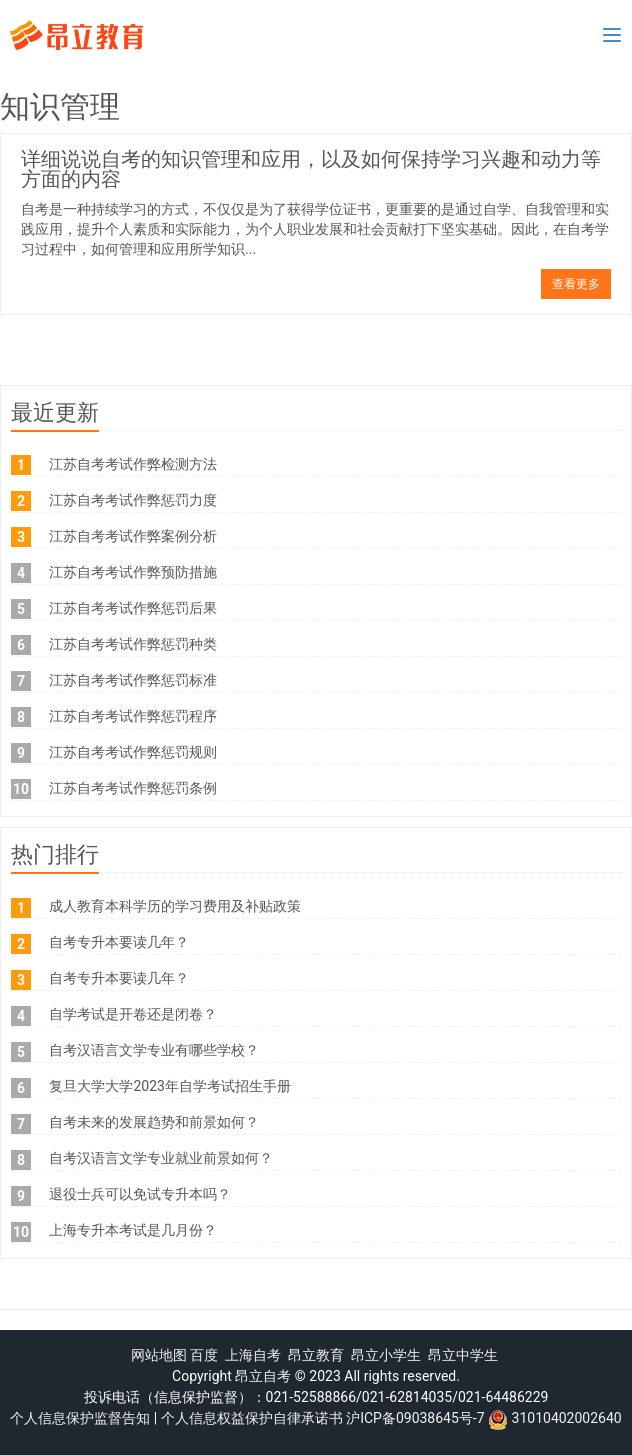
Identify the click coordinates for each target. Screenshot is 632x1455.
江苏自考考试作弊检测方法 (133, 464)
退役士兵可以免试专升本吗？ (140, 1194)
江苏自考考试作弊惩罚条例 (133, 788)
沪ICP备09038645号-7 (415, 1418)
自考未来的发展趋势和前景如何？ (154, 1122)
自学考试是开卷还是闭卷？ (133, 1014)
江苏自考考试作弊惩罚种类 (133, 644)
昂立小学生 (386, 1355)
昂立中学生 (463, 1355)
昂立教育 (316, 1355)
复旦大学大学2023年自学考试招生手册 (169, 1086)
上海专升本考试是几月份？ (133, 1230)
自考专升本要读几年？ (119, 942)
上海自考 (253, 1355)
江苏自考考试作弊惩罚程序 (133, 716)
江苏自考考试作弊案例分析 (133, 536)
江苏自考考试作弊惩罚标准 (133, 680)
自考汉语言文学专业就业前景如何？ (161, 1158)
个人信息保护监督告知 (80, 1418)
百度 (204, 1355)
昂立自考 (263, 1376)
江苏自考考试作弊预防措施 (133, 572)
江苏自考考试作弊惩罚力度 (133, 500)
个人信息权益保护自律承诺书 (252, 1418)
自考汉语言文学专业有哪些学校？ (154, 1050)
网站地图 (159, 1355)
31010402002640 (567, 1418)
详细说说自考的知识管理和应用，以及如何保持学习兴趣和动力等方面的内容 (311, 169)
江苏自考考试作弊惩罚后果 (133, 608)
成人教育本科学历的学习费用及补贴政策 (175, 906)
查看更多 (576, 284)
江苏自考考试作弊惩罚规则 (133, 752)
